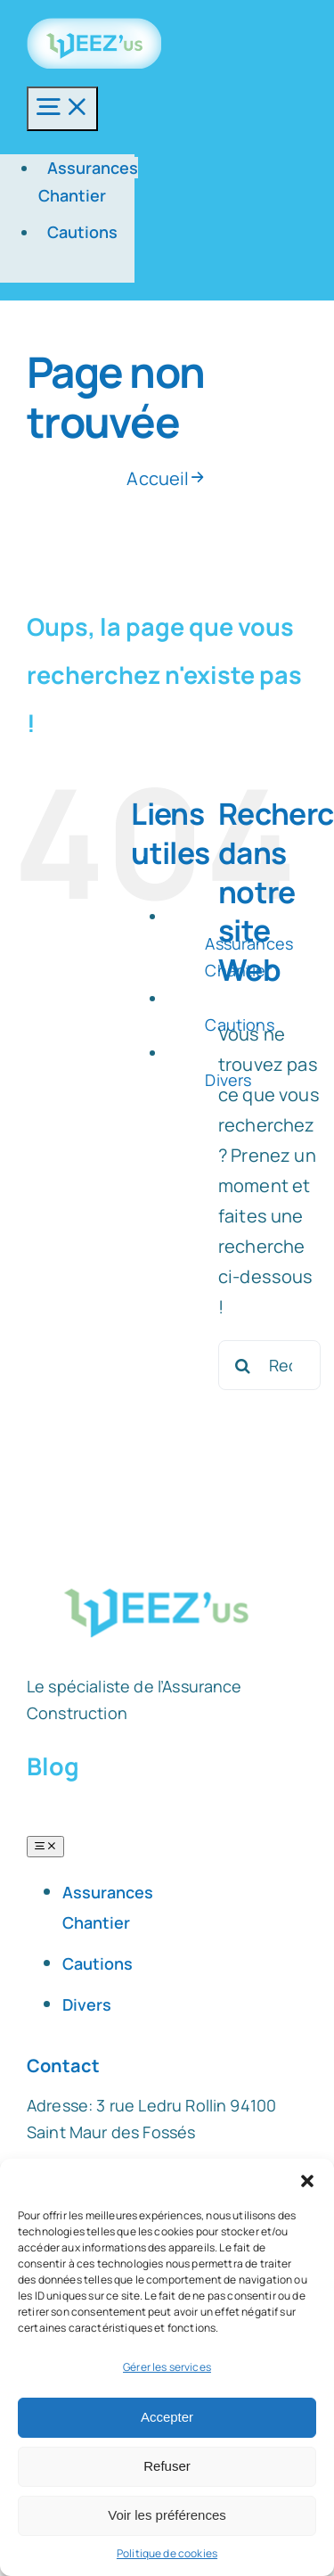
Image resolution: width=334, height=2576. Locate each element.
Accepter (167, 2416)
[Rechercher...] (269, 1365)
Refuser (167, 2465)
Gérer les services (167, 2366)
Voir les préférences (167, 2515)
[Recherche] (243, 1365)
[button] (307, 2181)
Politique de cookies (167, 2553)
